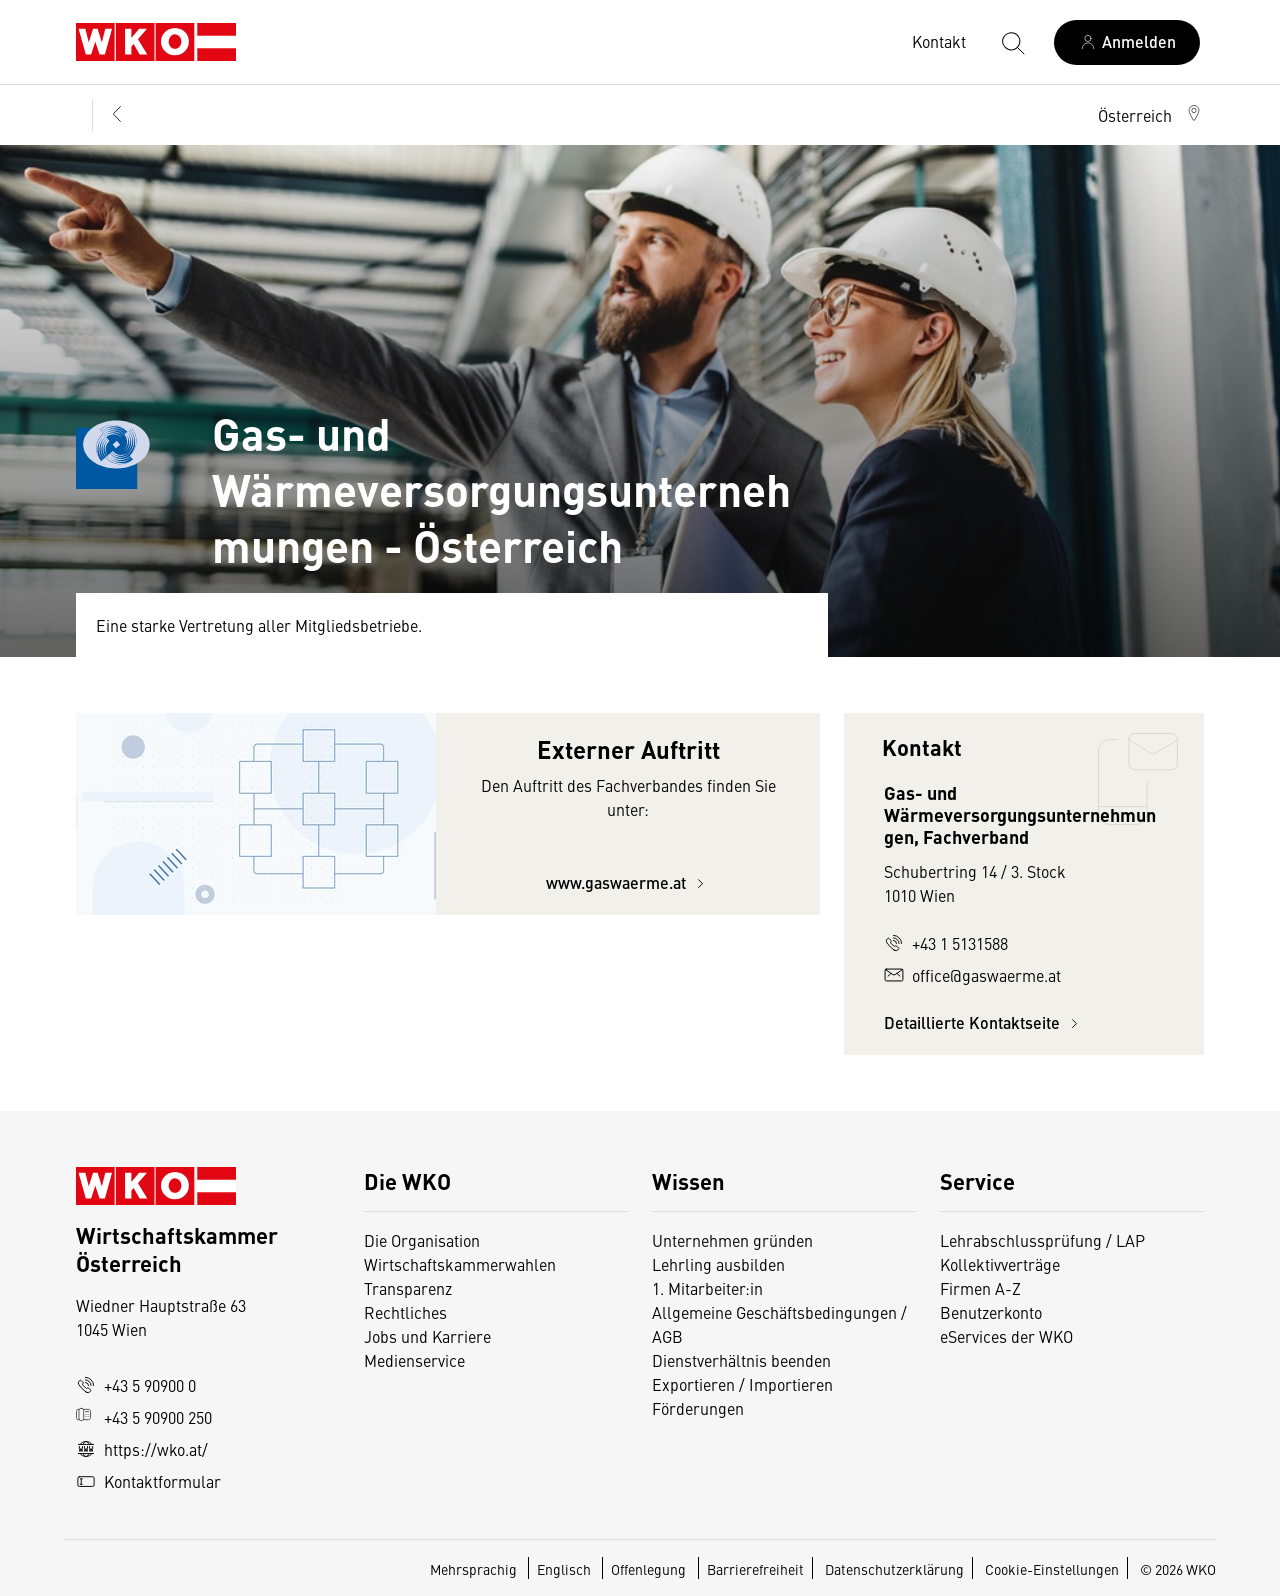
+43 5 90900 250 (144, 1417)
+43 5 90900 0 (136, 1385)
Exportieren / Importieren (742, 1384)
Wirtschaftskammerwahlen (460, 1264)
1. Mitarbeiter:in (707, 1288)
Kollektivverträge (1000, 1264)
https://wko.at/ (142, 1449)
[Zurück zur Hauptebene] (114, 115)
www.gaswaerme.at (628, 882)
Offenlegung (648, 1569)
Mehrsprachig (475, 1569)
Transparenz (408, 1288)
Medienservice (414, 1360)
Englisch (565, 1569)
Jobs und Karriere (427, 1336)
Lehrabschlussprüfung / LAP (1042, 1240)
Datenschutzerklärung (894, 1569)
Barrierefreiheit (755, 1569)
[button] (1151, 115)
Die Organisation (422, 1240)
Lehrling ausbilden (718, 1264)
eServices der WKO (1006, 1336)
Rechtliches (405, 1312)
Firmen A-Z (980, 1288)
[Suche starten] (1012, 42)
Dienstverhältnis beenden (741, 1360)
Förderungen (698, 1408)
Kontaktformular (148, 1481)
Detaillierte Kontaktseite (984, 1022)
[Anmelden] (1127, 42)
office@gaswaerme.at (972, 975)
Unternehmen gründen (732, 1240)
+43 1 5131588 (946, 943)
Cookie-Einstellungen (1052, 1569)
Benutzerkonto (991, 1312)
